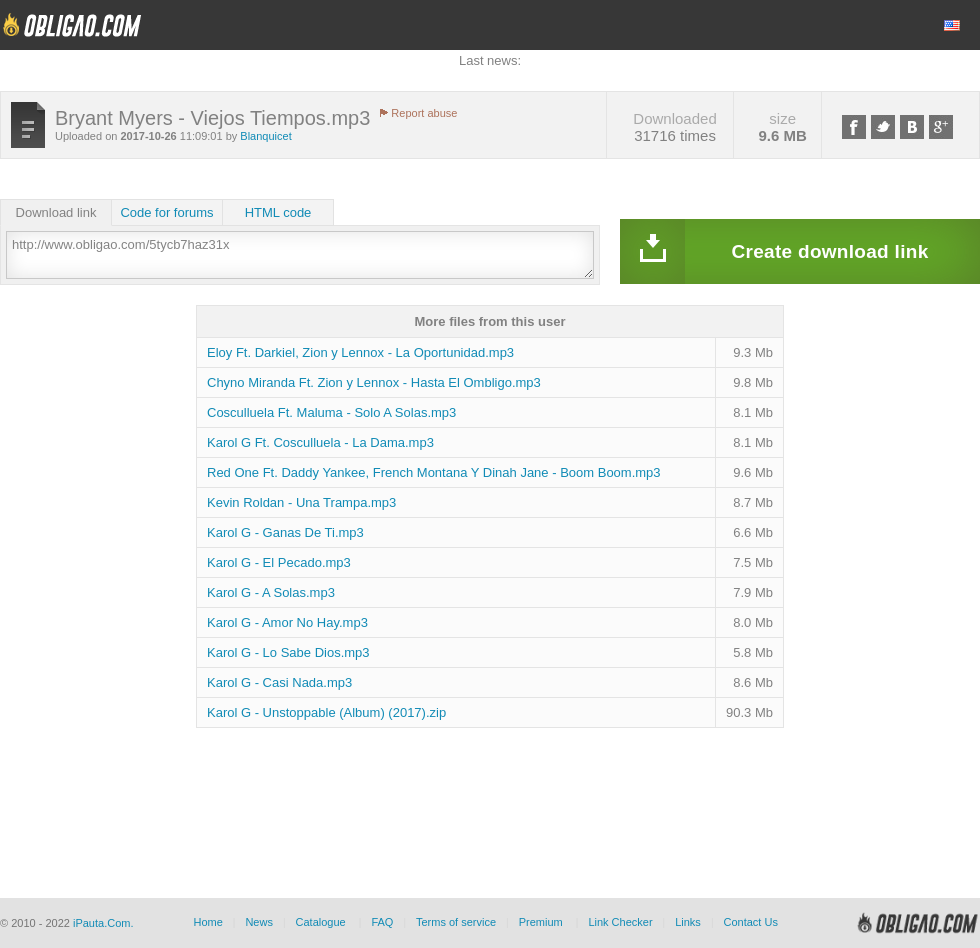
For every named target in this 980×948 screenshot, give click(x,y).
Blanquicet (265, 136)
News (259, 922)
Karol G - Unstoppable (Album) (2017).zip (326, 712)
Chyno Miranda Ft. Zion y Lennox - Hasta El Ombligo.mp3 (374, 382)
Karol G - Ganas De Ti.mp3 (285, 532)
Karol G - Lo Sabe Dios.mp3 (288, 652)
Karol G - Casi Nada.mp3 (279, 682)
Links (688, 922)
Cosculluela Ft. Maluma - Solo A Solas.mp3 (331, 412)
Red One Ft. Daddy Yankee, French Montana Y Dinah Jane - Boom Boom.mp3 (434, 472)
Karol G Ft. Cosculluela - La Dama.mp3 (320, 442)
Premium (541, 922)
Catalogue (321, 922)
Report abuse (424, 113)
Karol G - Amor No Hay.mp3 (287, 622)
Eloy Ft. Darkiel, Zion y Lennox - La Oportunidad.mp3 (360, 352)
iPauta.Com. (103, 923)
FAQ (382, 922)
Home (207, 922)
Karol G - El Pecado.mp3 (279, 562)
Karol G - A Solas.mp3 (271, 592)
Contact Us (750, 922)
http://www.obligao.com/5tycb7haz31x (300, 255)
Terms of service (456, 922)
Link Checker (620, 922)
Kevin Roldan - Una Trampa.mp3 (301, 502)
